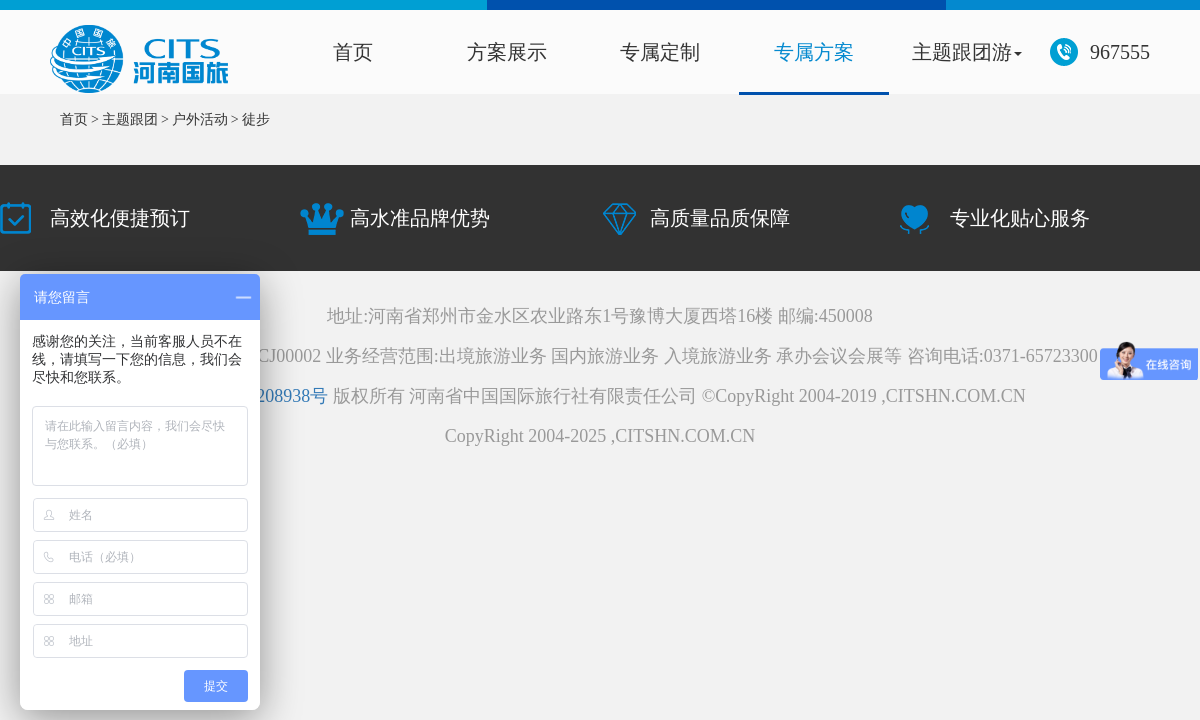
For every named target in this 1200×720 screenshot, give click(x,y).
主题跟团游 (967, 52)
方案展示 (507, 52)
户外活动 (200, 119)
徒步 (256, 119)
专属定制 (660, 52)
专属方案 (814, 52)
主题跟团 (130, 119)
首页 (353, 52)
